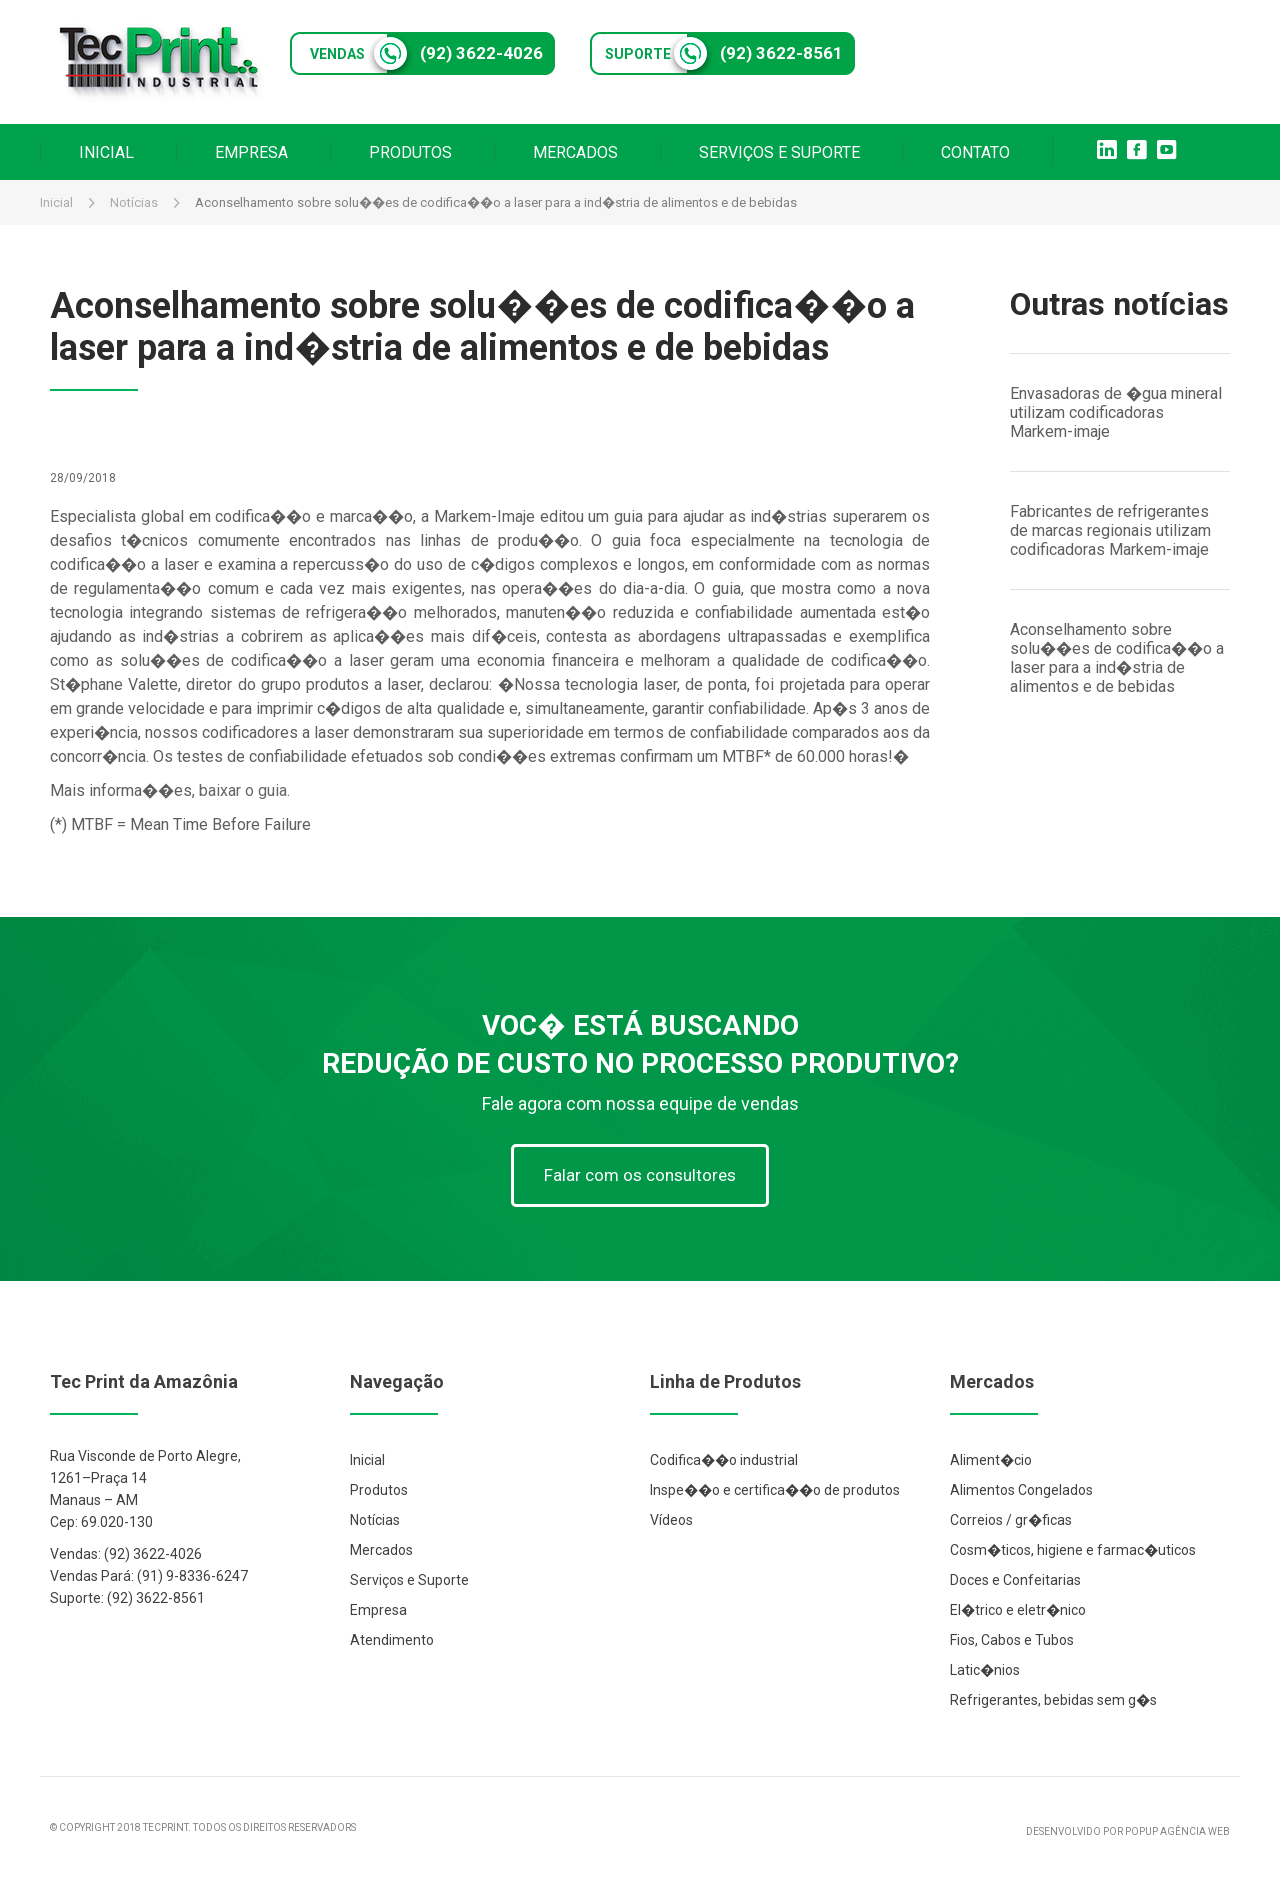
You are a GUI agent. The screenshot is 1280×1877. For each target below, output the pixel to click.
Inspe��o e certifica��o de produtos (775, 1490)
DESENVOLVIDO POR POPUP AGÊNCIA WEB (1128, 1831)
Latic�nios (985, 1670)
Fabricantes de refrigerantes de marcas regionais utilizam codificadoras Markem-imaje (1110, 530)
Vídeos (671, 1520)
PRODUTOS (410, 152)
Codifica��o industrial (724, 1460)
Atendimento (392, 1640)
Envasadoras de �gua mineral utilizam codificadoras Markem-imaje (1116, 412)
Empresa (378, 1610)
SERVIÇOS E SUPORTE (779, 152)
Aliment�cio (991, 1460)
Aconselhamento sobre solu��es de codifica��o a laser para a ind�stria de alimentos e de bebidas (1117, 658)
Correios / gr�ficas (1011, 1520)
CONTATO (975, 152)
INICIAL (106, 152)
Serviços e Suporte (409, 1580)
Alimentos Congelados (1021, 1490)
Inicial (56, 202)
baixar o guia (243, 790)
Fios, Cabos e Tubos (1012, 1640)
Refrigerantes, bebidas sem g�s (1053, 1700)
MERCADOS (575, 152)
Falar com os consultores (640, 1175)
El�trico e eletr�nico (1018, 1610)
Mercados (381, 1550)
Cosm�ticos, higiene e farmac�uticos (1073, 1550)
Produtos (379, 1490)
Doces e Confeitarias (1015, 1580)
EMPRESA (251, 152)
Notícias (134, 202)
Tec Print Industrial (160, 62)
